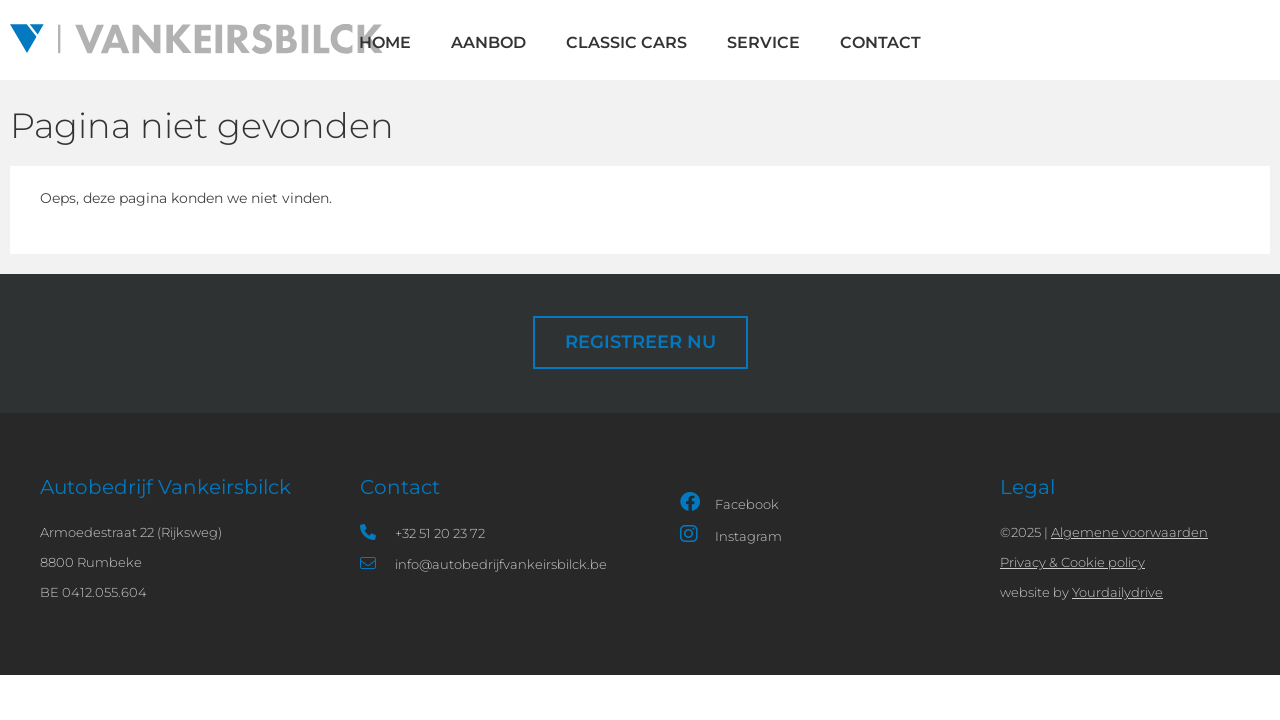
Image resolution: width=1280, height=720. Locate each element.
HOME (385, 42)
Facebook (729, 502)
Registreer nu (640, 341)
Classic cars (626, 42)
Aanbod (488, 42)
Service (763, 42)
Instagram (731, 534)
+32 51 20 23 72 (422, 533)
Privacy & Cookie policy (1072, 562)
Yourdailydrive (1117, 592)
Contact (880, 42)
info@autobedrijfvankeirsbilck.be (483, 564)
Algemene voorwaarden (1129, 532)
